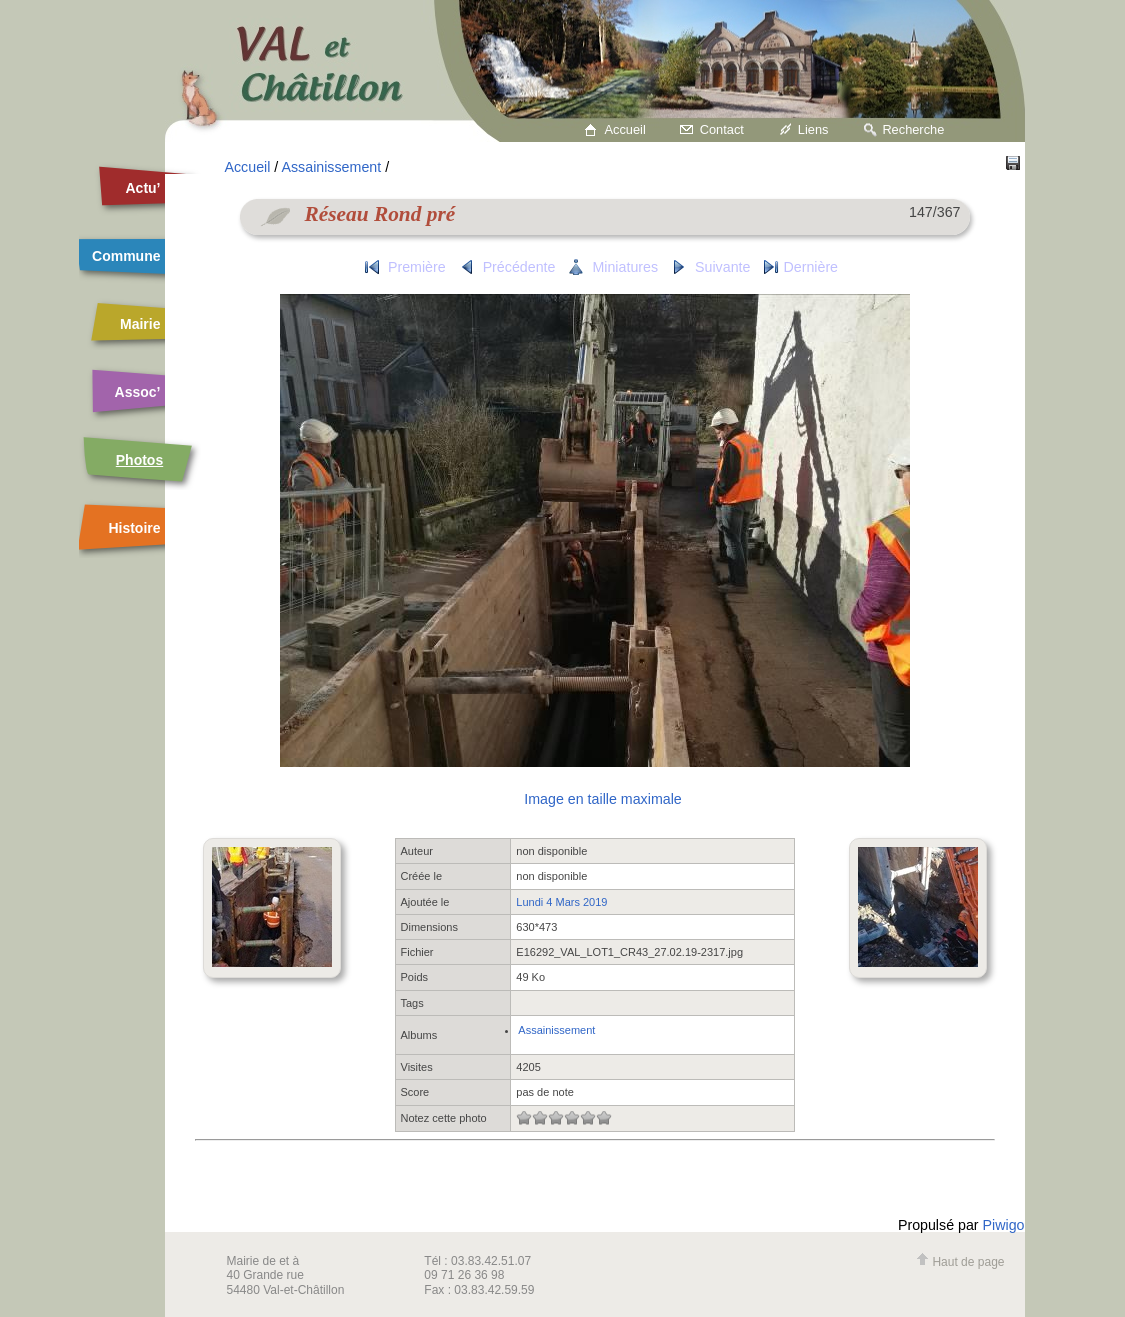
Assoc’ (138, 392)
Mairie (140, 324)
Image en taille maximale (602, 799)
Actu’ (143, 188)
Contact (722, 129)
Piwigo (1004, 1225)
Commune (126, 256)
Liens (813, 129)
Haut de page (960, 1262)
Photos (139, 460)
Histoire (134, 528)
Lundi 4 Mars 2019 (561, 902)
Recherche (913, 129)
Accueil (625, 129)
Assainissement (331, 167)
